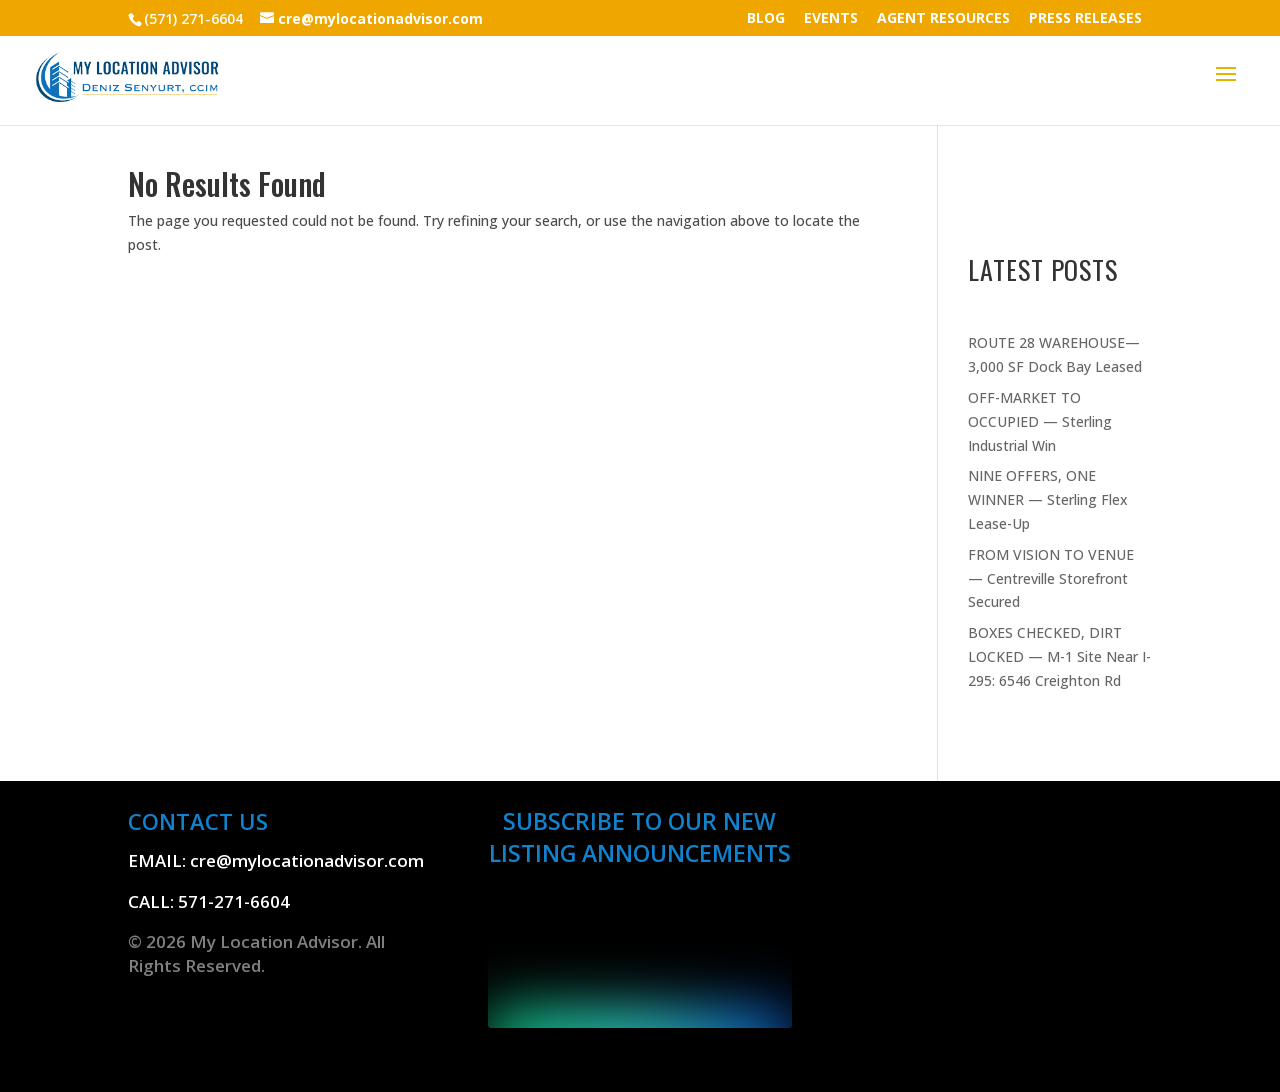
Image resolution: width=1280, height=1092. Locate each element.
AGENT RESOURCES (943, 19)
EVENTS (831, 19)
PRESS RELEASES (1085, 19)
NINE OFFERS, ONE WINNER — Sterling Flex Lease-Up (1048, 499)
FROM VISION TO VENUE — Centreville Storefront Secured (1051, 578)
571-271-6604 (234, 901)
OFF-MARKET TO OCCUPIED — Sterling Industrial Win (1040, 421)
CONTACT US (198, 821)
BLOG (766, 19)
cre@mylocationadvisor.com (307, 860)
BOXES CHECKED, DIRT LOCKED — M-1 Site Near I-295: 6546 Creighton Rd (1059, 656)
